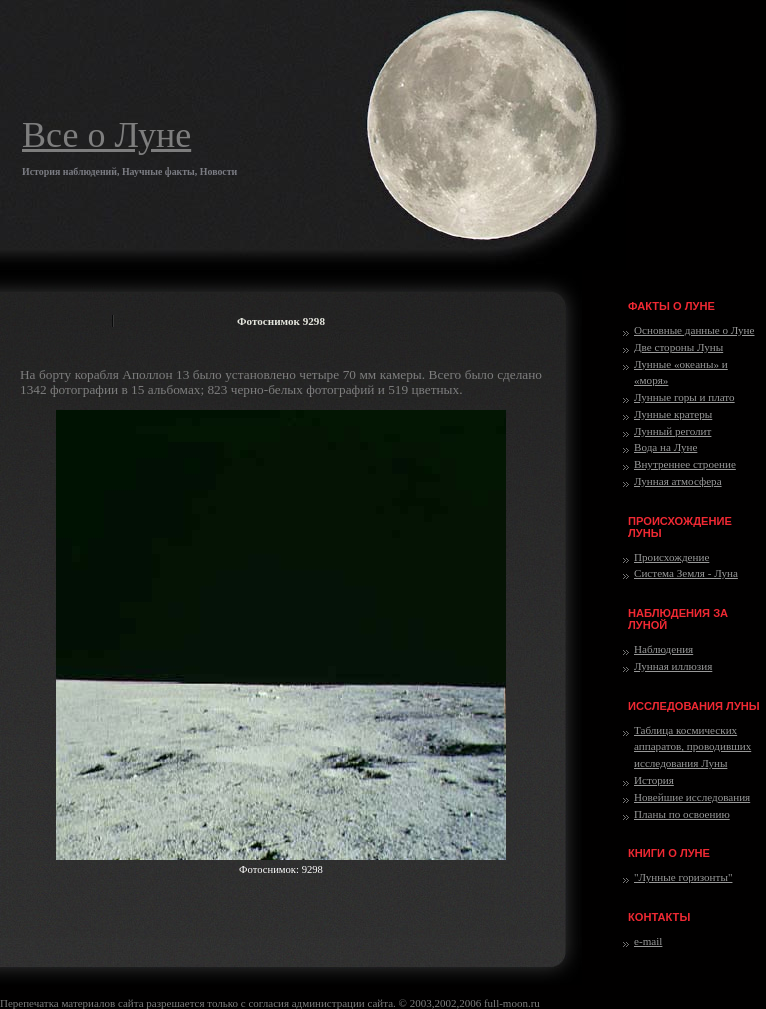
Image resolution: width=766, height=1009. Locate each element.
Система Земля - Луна (686, 573)
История (654, 780)
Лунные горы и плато (684, 397)
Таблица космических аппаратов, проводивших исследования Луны (692, 747)
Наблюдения (663, 649)
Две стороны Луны (678, 347)
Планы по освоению (682, 814)
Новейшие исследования (692, 797)
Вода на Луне (665, 447)
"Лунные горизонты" (683, 877)
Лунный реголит (672, 431)
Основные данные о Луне (694, 330)
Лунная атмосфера (678, 481)
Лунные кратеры (673, 414)
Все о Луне (106, 135)
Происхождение (671, 557)
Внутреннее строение (685, 464)
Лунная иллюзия (673, 666)
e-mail (648, 941)
